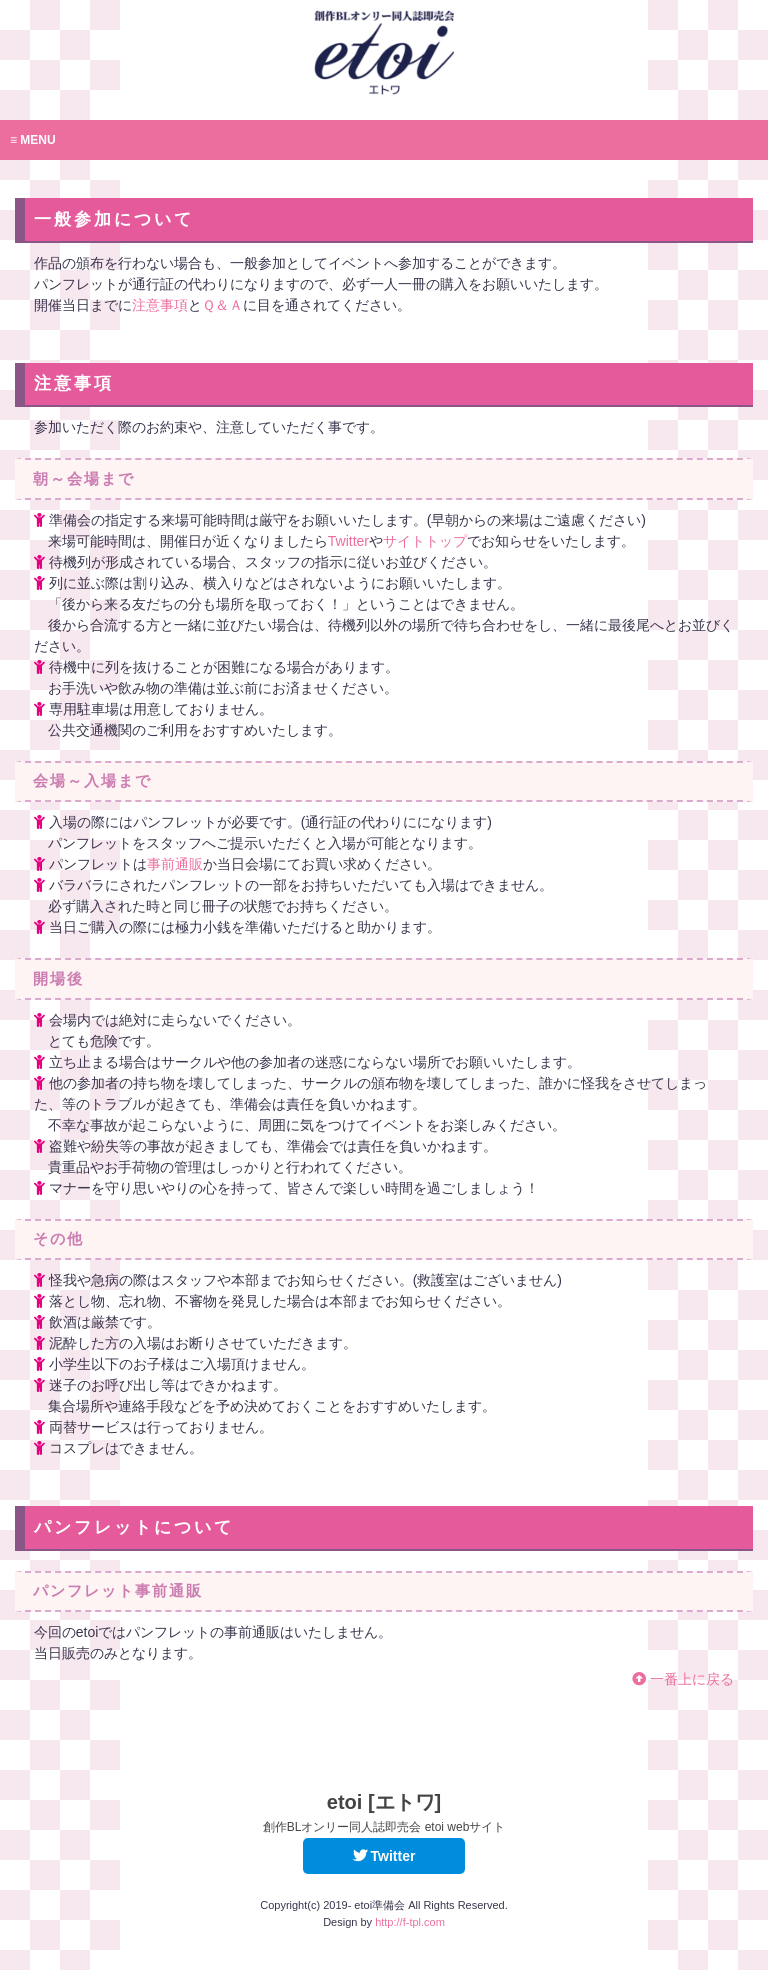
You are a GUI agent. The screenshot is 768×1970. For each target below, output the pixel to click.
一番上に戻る (683, 1679)
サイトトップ (425, 541)
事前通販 (175, 864)
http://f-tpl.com (410, 1922)
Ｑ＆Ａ (222, 305)
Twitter (348, 541)
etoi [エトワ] (384, 1812)
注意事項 (160, 305)
